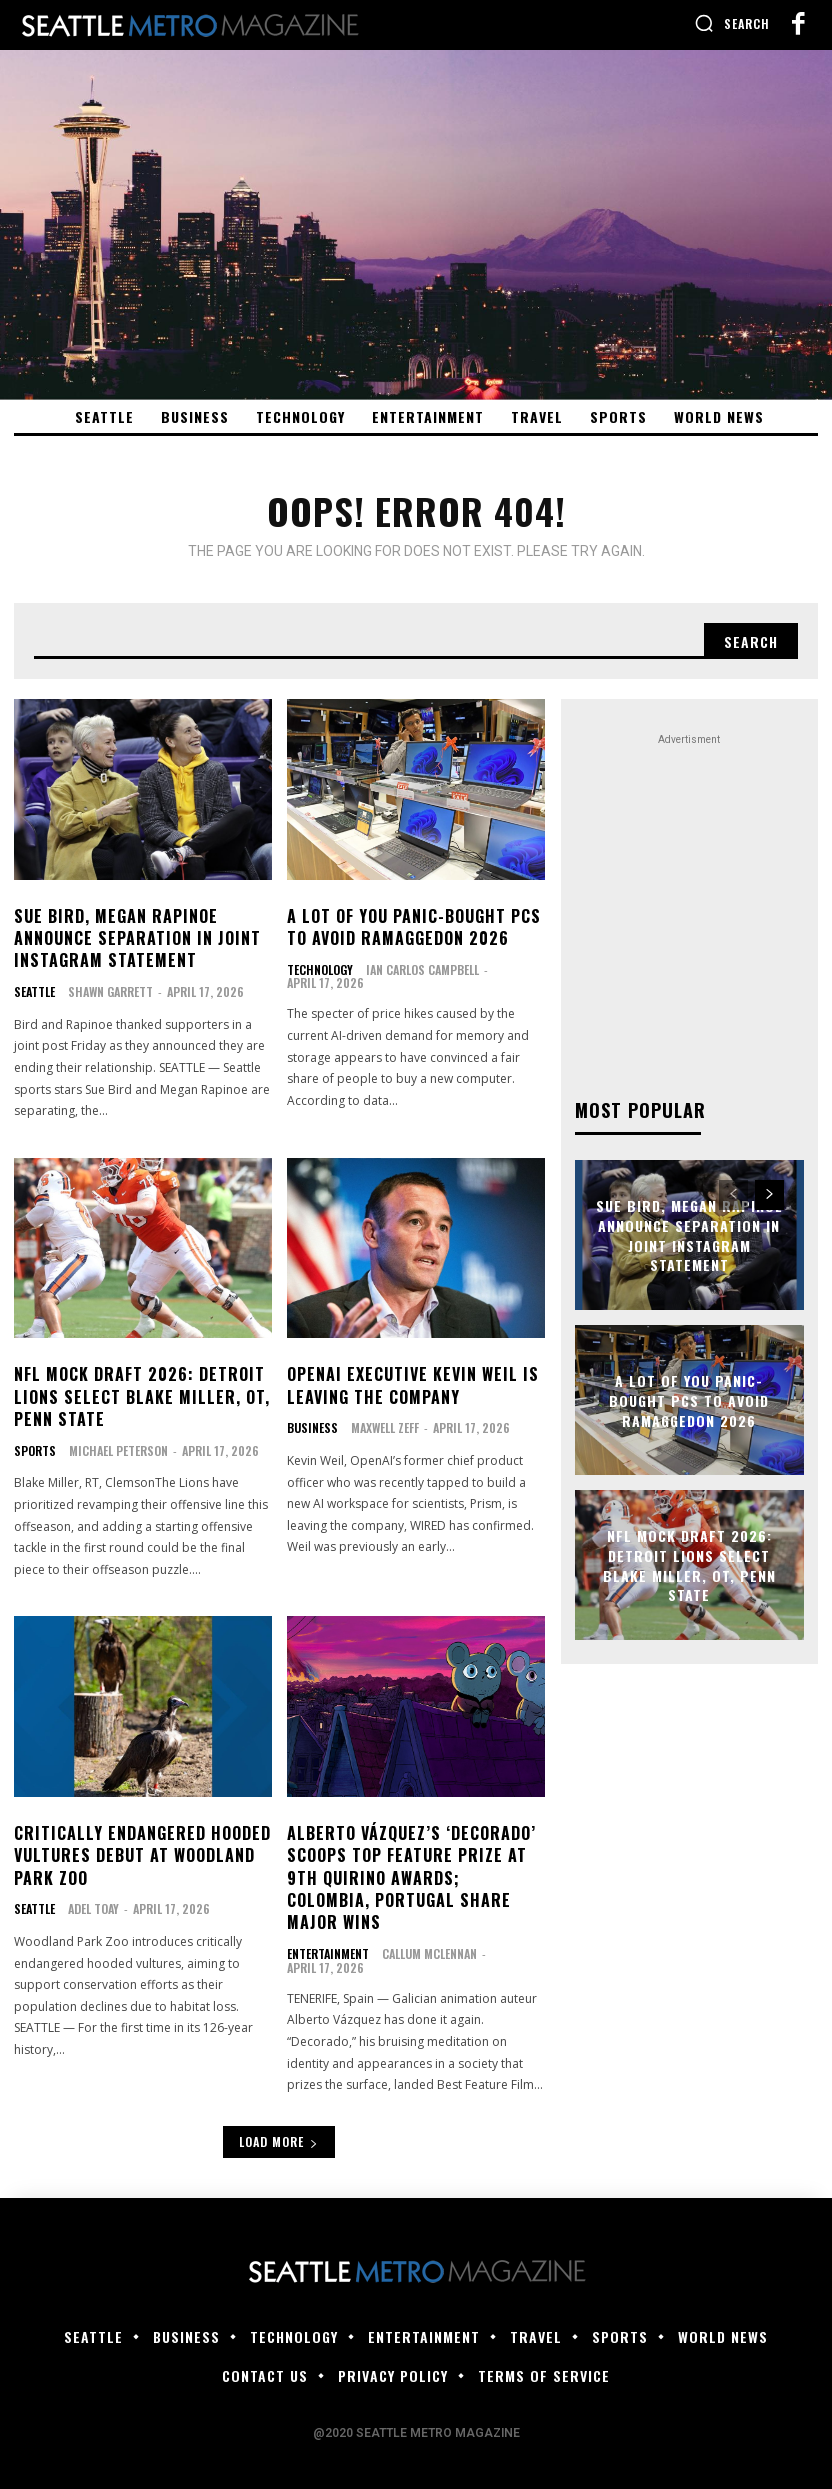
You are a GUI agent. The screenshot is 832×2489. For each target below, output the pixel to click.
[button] (732, 23)
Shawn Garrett (110, 991)
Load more (279, 2141)
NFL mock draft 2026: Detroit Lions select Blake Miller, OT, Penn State (142, 1397)
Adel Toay (93, 1908)
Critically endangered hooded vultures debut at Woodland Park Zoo (142, 1855)
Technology (320, 970)
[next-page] (769, 1195)
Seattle (34, 992)
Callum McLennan (429, 1953)
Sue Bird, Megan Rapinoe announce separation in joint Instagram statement (137, 938)
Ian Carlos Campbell (422, 969)
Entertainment (328, 1954)
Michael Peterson (118, 1450)
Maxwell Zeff (385, 1427)
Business (312, 1428)
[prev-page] (733, 1195)
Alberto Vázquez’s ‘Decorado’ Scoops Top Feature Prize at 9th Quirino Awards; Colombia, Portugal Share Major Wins (411, 1878)
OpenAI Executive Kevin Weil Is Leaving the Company (413, 1386)
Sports (35, 1451)
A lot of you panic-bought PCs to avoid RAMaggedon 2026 (414, 927)
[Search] (751, 641)
